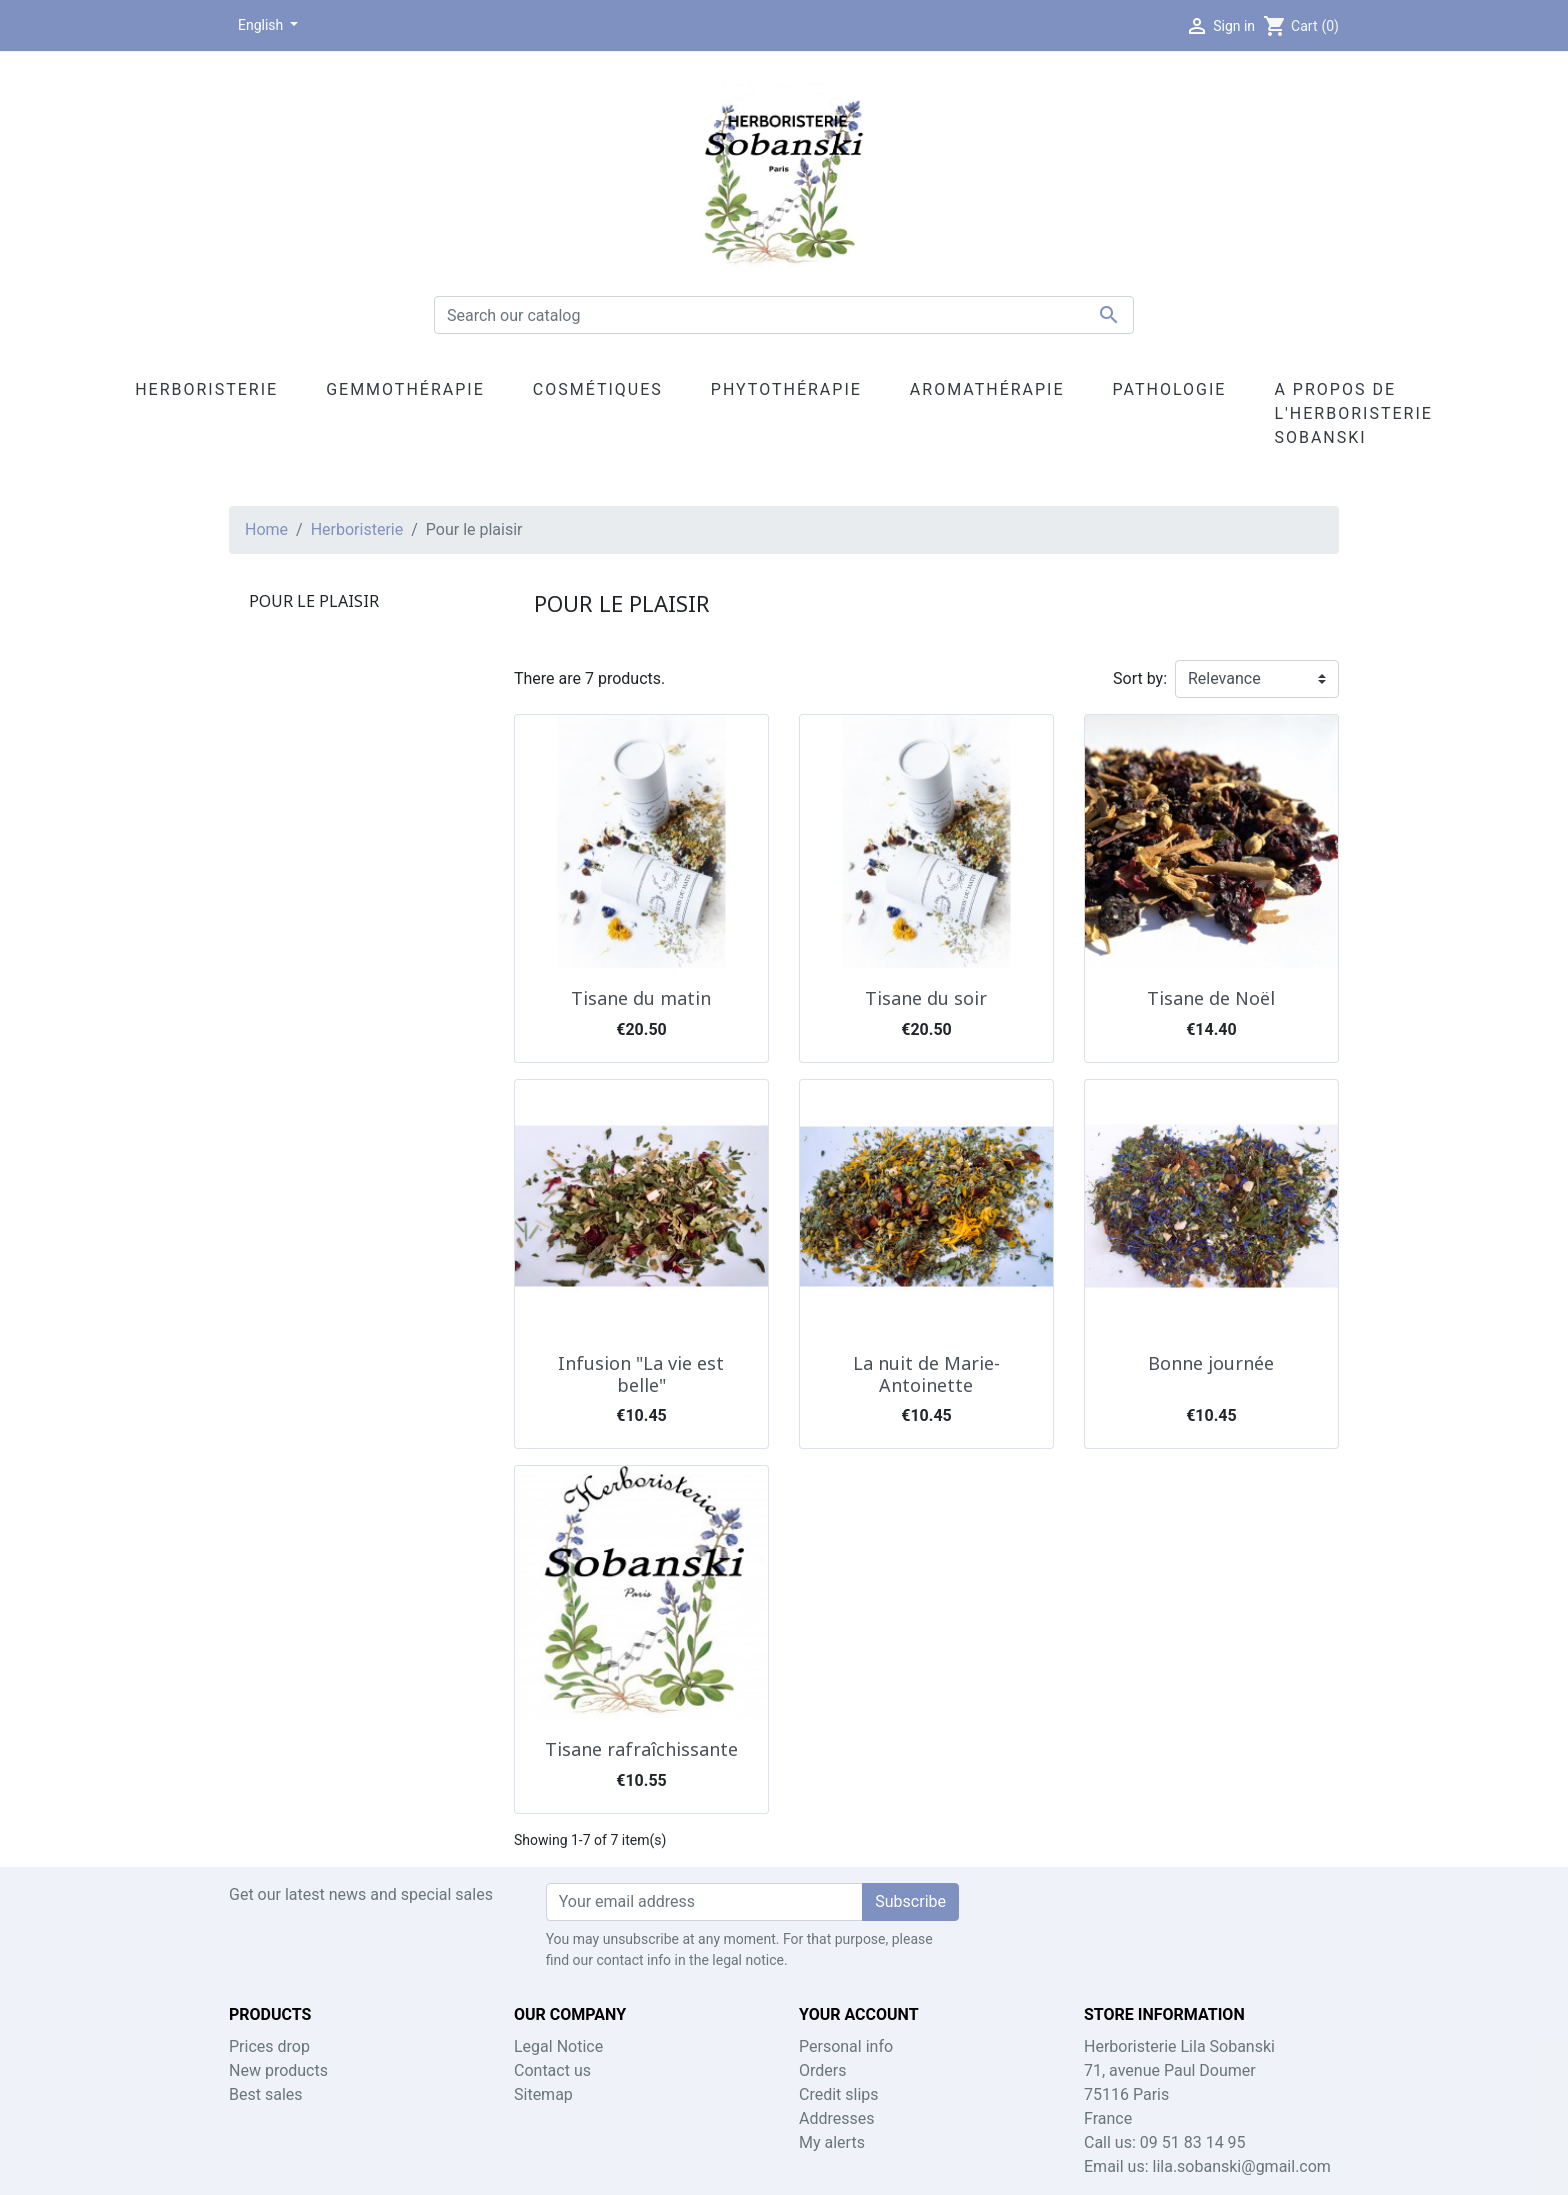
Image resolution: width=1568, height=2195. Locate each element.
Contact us (552, 2070)
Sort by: (1140, 678)
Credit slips (839, 2094)
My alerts (832, 2142)
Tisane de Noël (1211, 998)
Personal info (846, 2046)
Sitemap (543, 2094)
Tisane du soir (926, 998)
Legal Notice (558, 2046)
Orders (822, 2070)
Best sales (266, 2094)
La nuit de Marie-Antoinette (926, 1374)
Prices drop (269, 2046)
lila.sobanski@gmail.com (1242, 2166)
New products (278, 2070)
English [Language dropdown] (262, 25)
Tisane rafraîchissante (641, 1749)
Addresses (837, 2118)
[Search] (784, 315)
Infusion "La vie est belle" (641, 1374)
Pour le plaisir (314, 601)
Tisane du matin (641, 998)
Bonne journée (1211, 1363)
